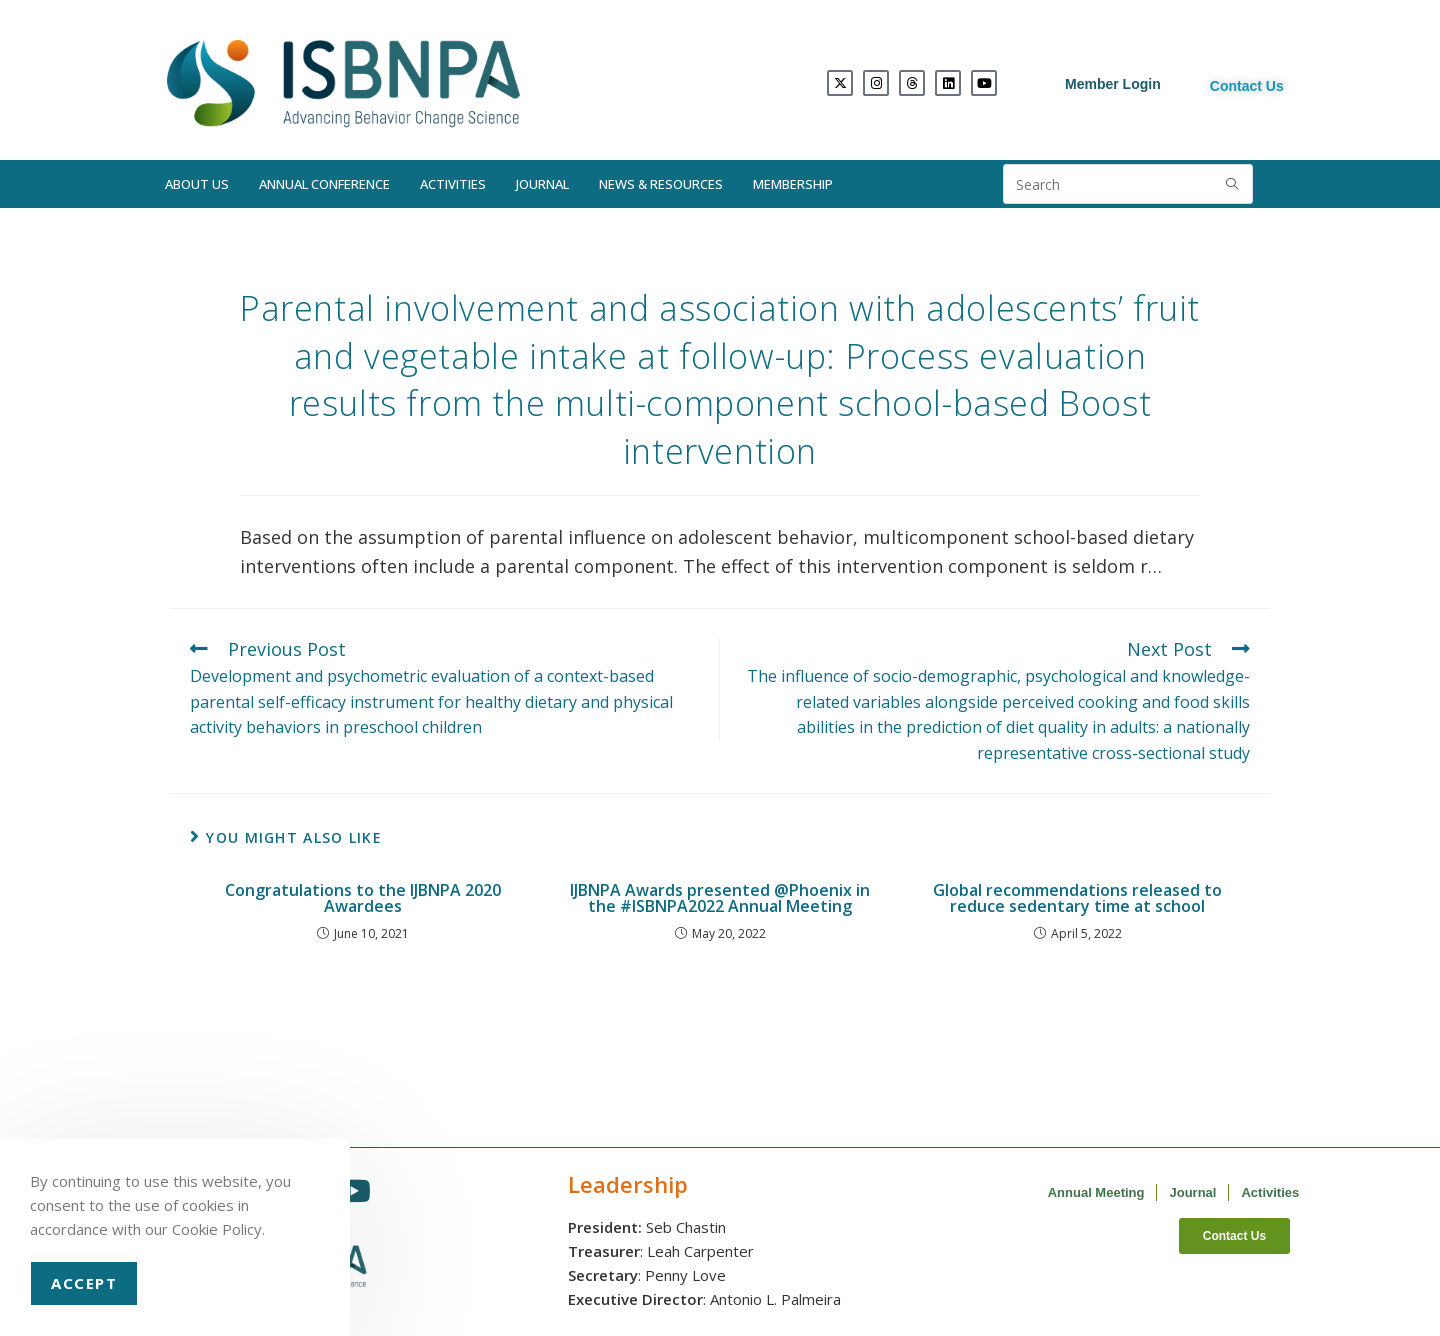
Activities (453, 184)
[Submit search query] (1233, 184)
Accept (84, 1283)
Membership (793, 184)
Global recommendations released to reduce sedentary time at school (1077, 898)
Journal (542, 184)
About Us (197, 184)
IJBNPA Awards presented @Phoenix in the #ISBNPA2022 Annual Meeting (720, 898)
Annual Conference (324, 184)
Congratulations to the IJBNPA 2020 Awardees (363, 898)
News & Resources (661, 184)
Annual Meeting (1096, 1192)
